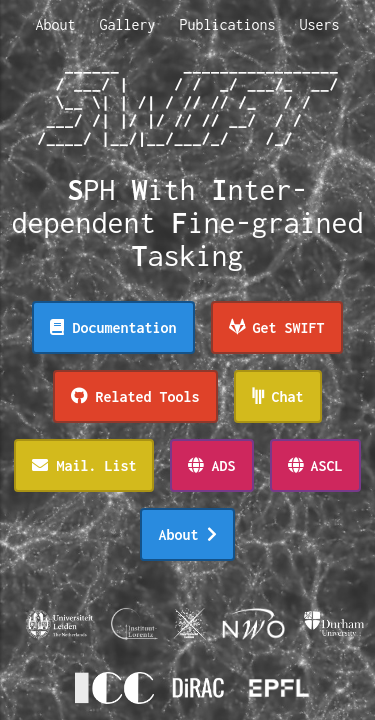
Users (320, 24)
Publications (228, 24)
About (55, 24)
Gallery (127, 24)
